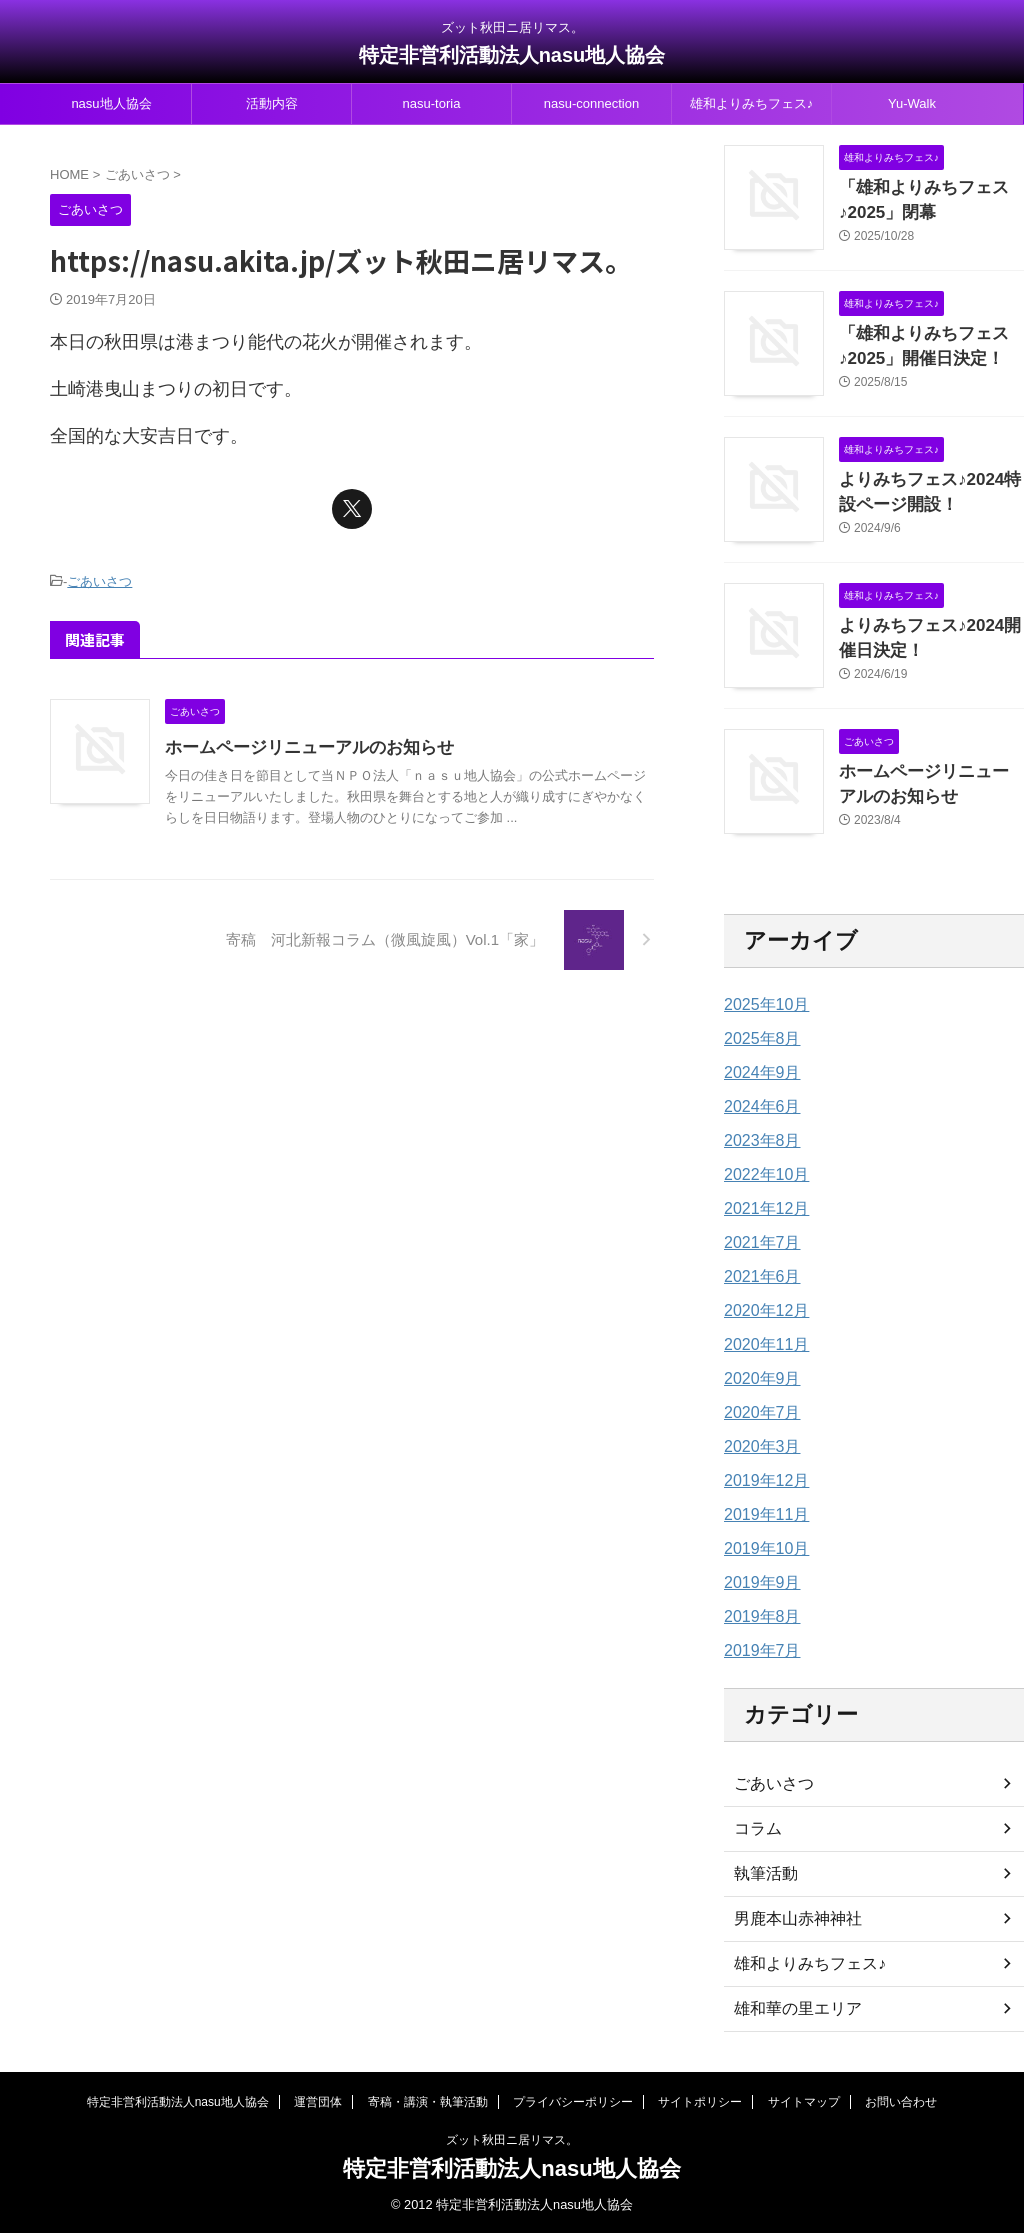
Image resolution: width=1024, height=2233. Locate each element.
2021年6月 (757, 1277)
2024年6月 (757, 1107)
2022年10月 (761, 1175)
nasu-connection (591, 103)
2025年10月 (761, 1005)
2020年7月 (757, 1413)
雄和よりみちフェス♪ (752, 103)
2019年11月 (761, 1515)
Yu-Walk (912, 103)
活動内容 (272, 103)
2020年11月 (761, 1345)
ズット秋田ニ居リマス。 (512, 2140)
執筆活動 (762, 1874)
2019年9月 (757, 1583)
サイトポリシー (700, 2102)
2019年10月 (761, 1549)
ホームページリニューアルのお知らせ (318, 744)
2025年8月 (757, 1039)
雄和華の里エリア (790, 2009)
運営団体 (318, 2102)
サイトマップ (804, 2102)
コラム (755, 1829)
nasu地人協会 (111, 103)
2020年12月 (761, 1311)
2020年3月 (757, 1447)
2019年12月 (761, 1481)
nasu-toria (432, 103)
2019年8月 (757, 1617)
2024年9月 (757, 1073)
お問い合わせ (901, 2102)
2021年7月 (757, 1243)
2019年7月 (757, 1651)
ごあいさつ (99, 580)
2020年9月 (757, 1379)
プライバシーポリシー (573, 2102)
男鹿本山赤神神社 (790, 1919)
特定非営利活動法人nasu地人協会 (512, 55)
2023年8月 (757, 1141)
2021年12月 (761, 1209)
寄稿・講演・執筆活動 (428, 2102)
